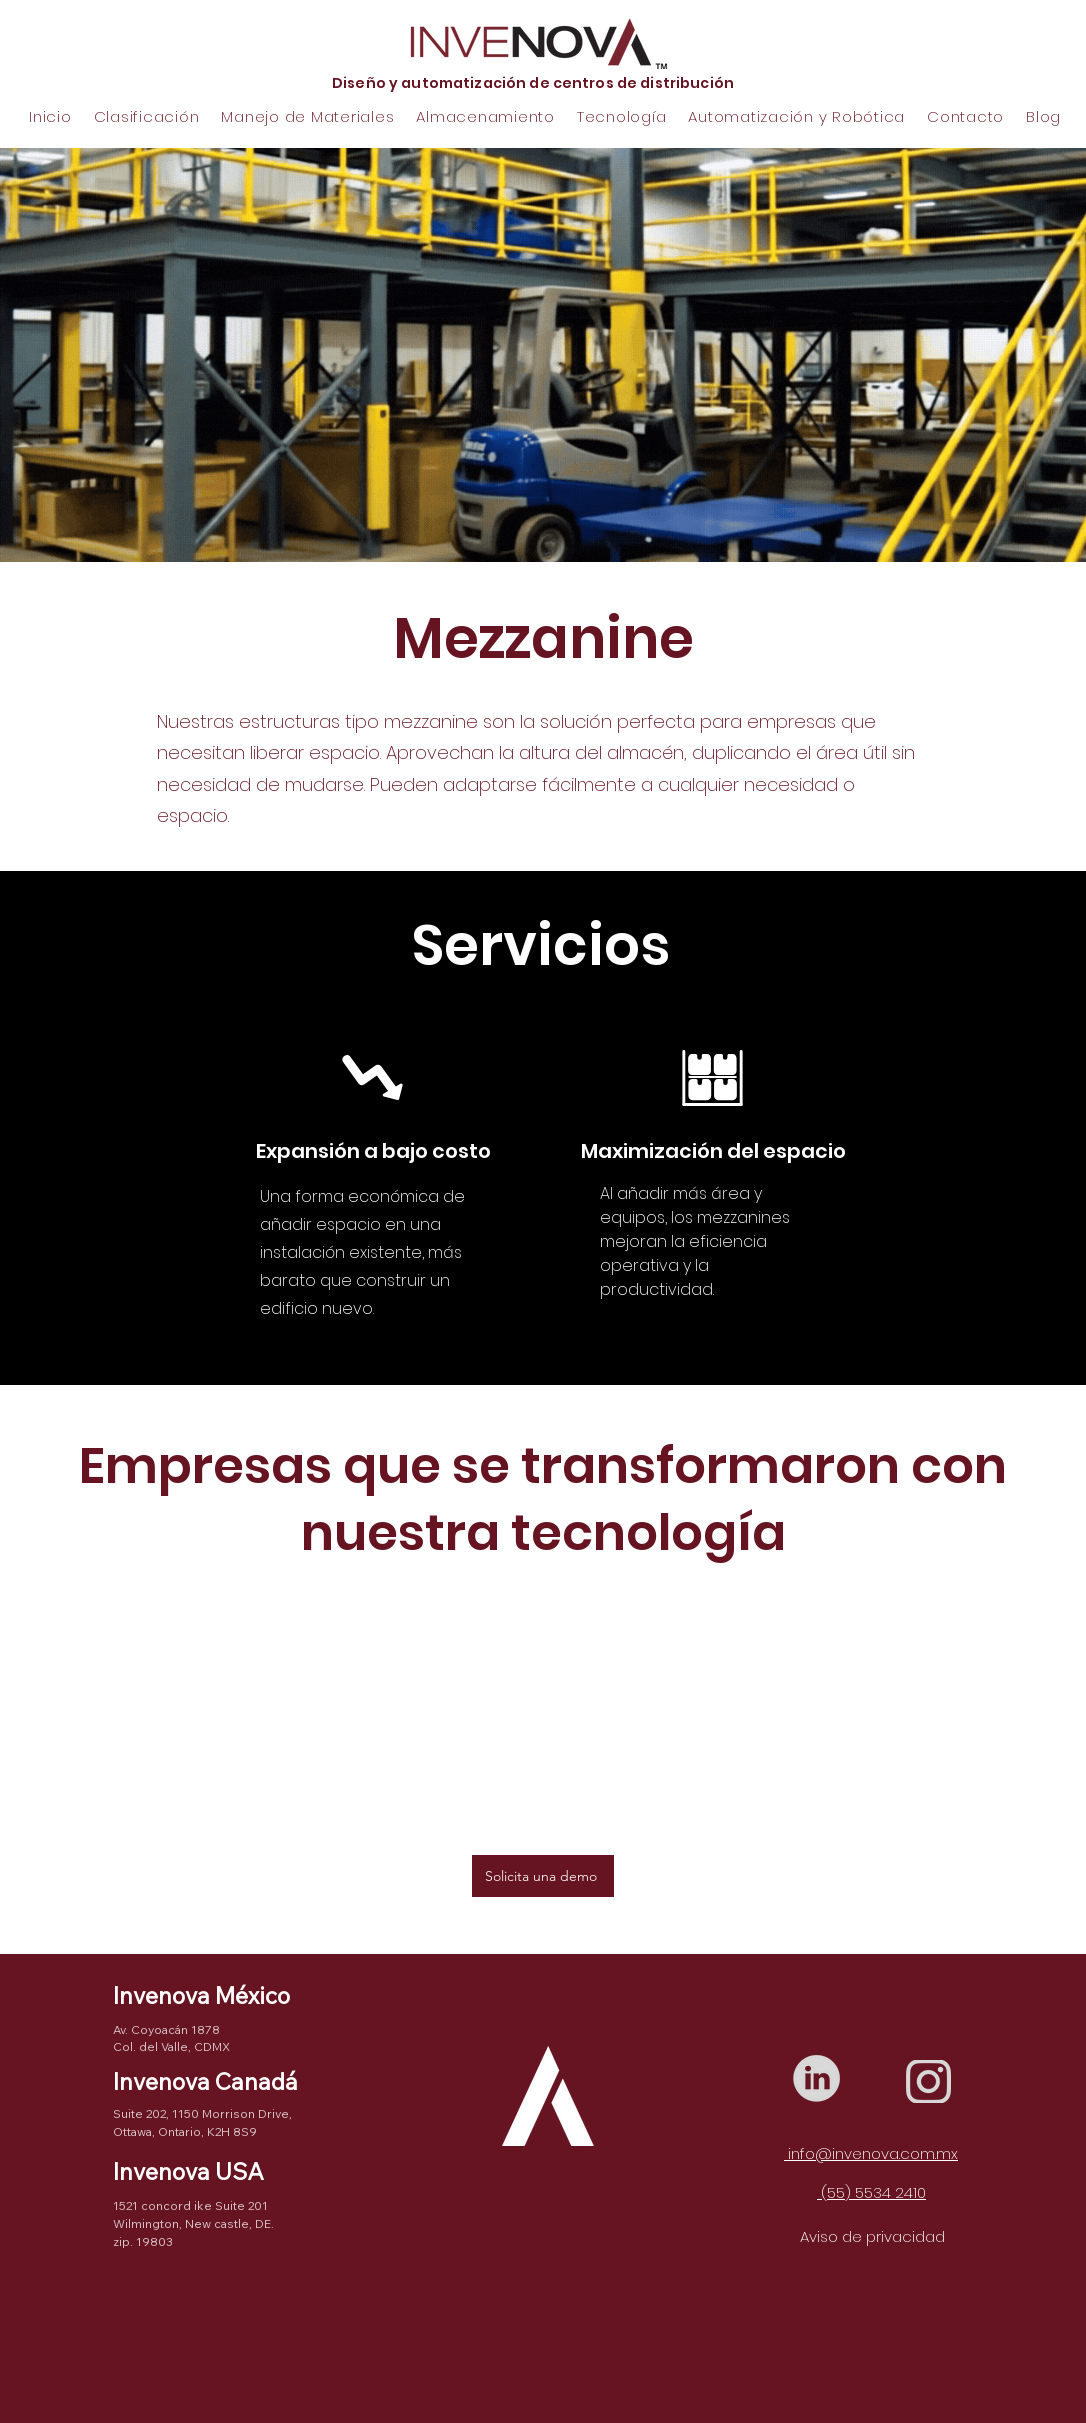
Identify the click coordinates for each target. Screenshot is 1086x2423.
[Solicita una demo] (543, 1876)
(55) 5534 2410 (871, 2192)
